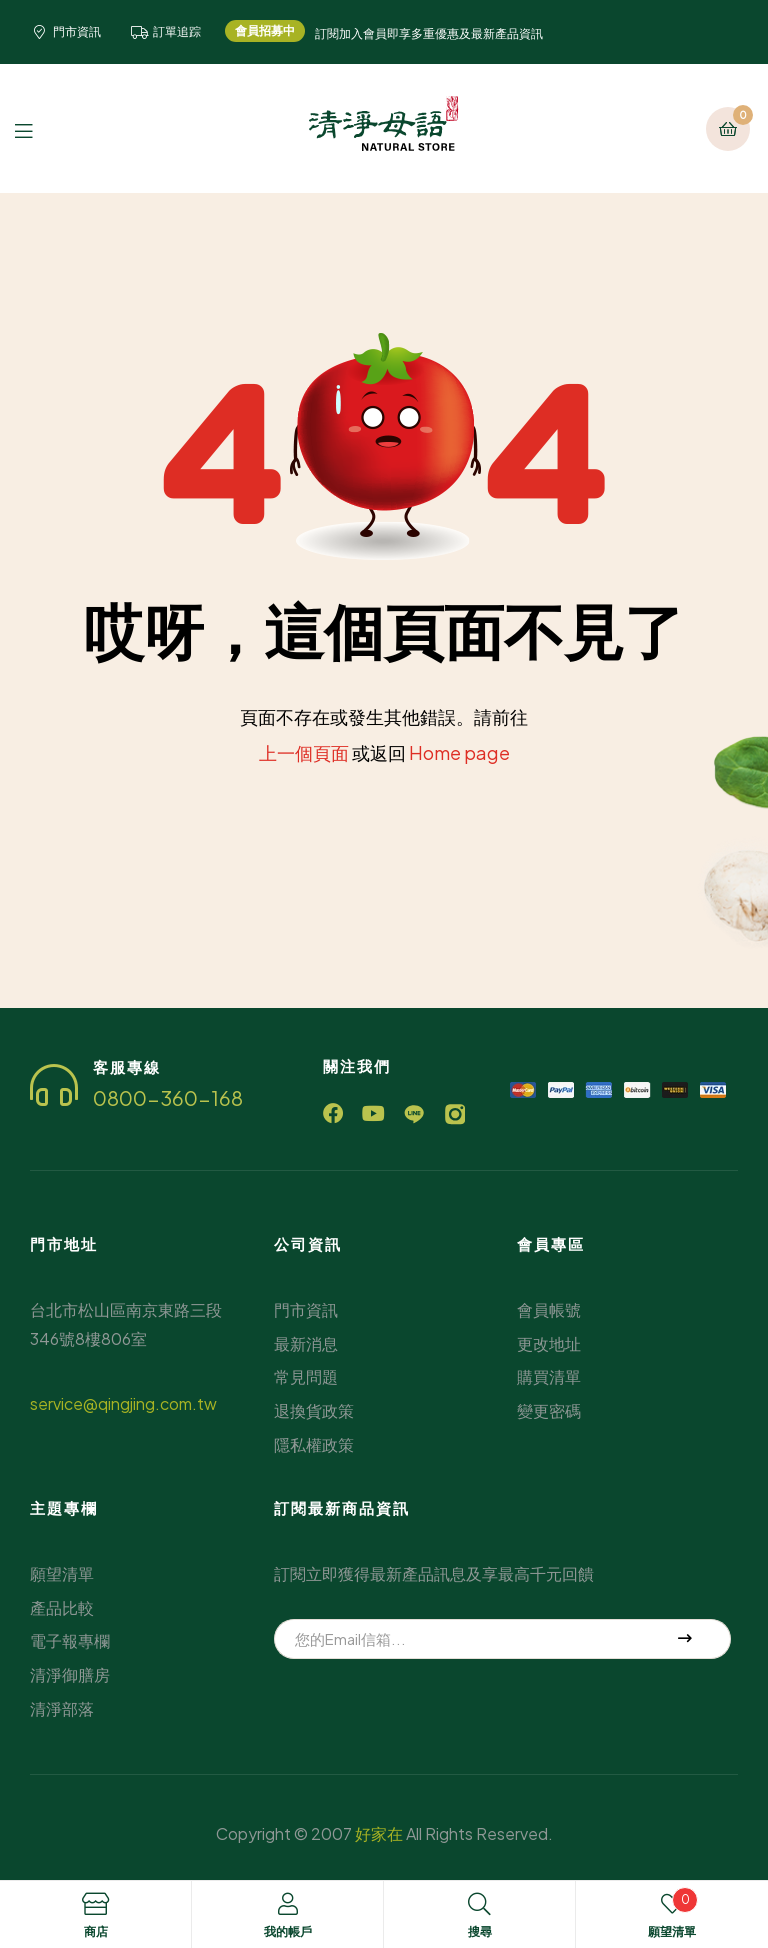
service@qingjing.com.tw (123, 1403)
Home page (459, 752)
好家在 (379, 1832)
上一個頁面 (304, 752)
